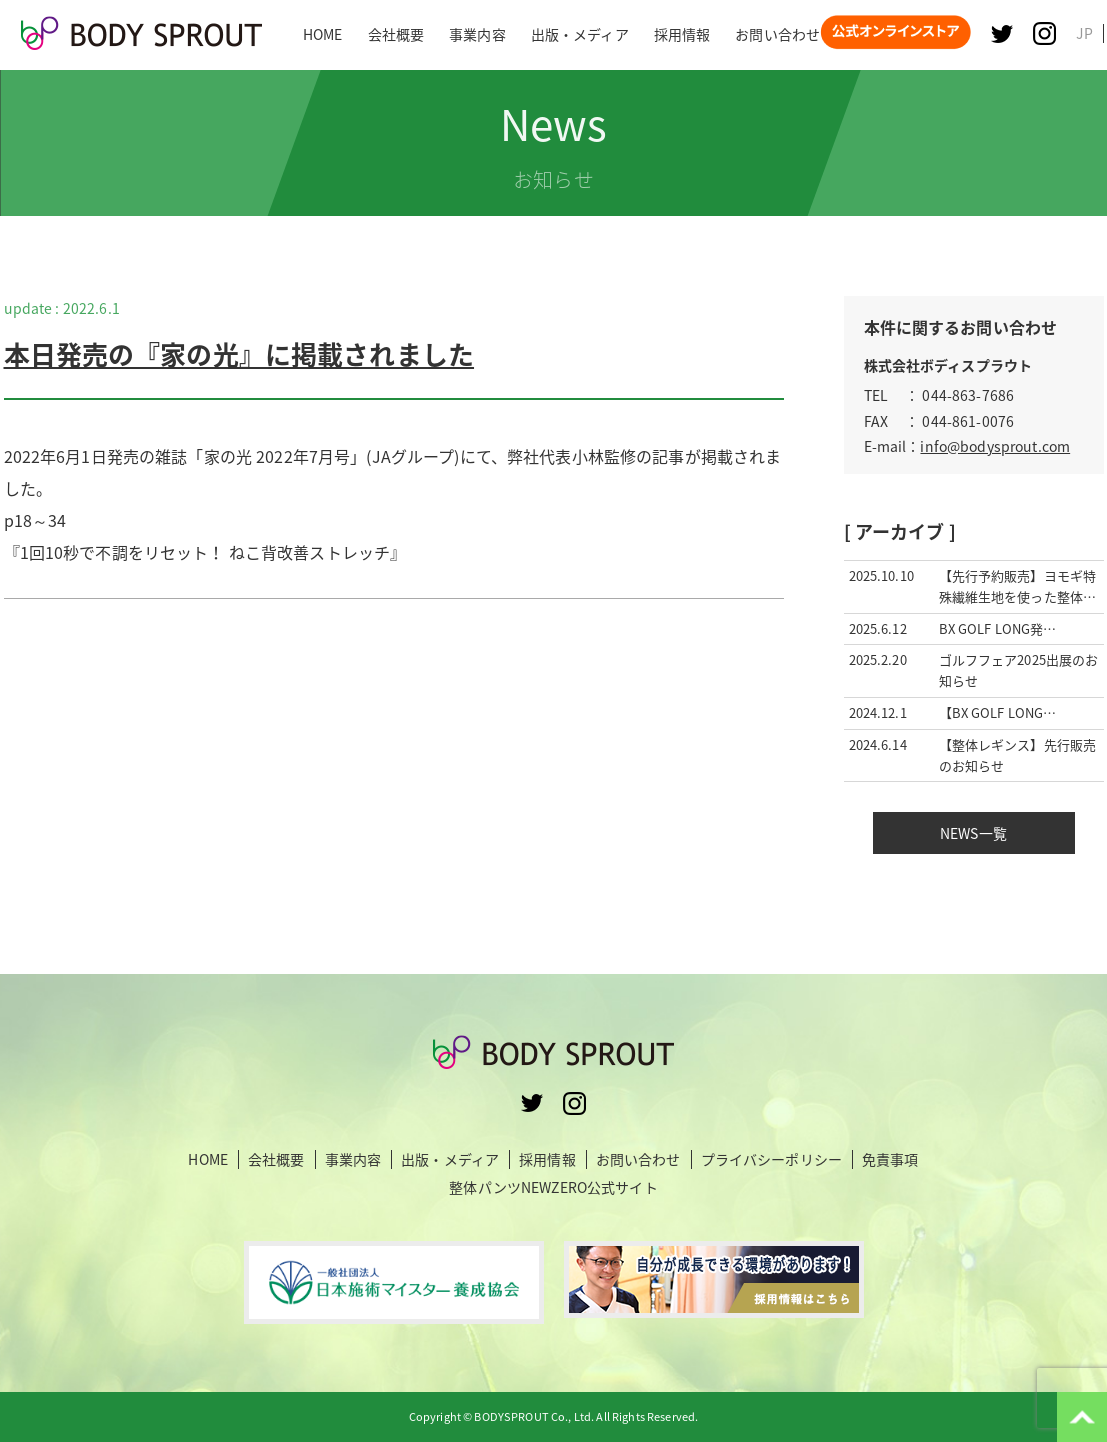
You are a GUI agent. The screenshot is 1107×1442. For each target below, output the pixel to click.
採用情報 (547, 1159)
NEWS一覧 (973, 833)
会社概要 (276, 1159)
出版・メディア (450, 1159)
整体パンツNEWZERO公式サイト (553, 1187)
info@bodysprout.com (995, 446)
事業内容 (353, 1159)
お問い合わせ (638, 1159)
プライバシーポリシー (771, 1159)
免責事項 (890, 1159)
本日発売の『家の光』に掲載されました (239, 354)
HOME (208, 1159)
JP (1084, 33)
